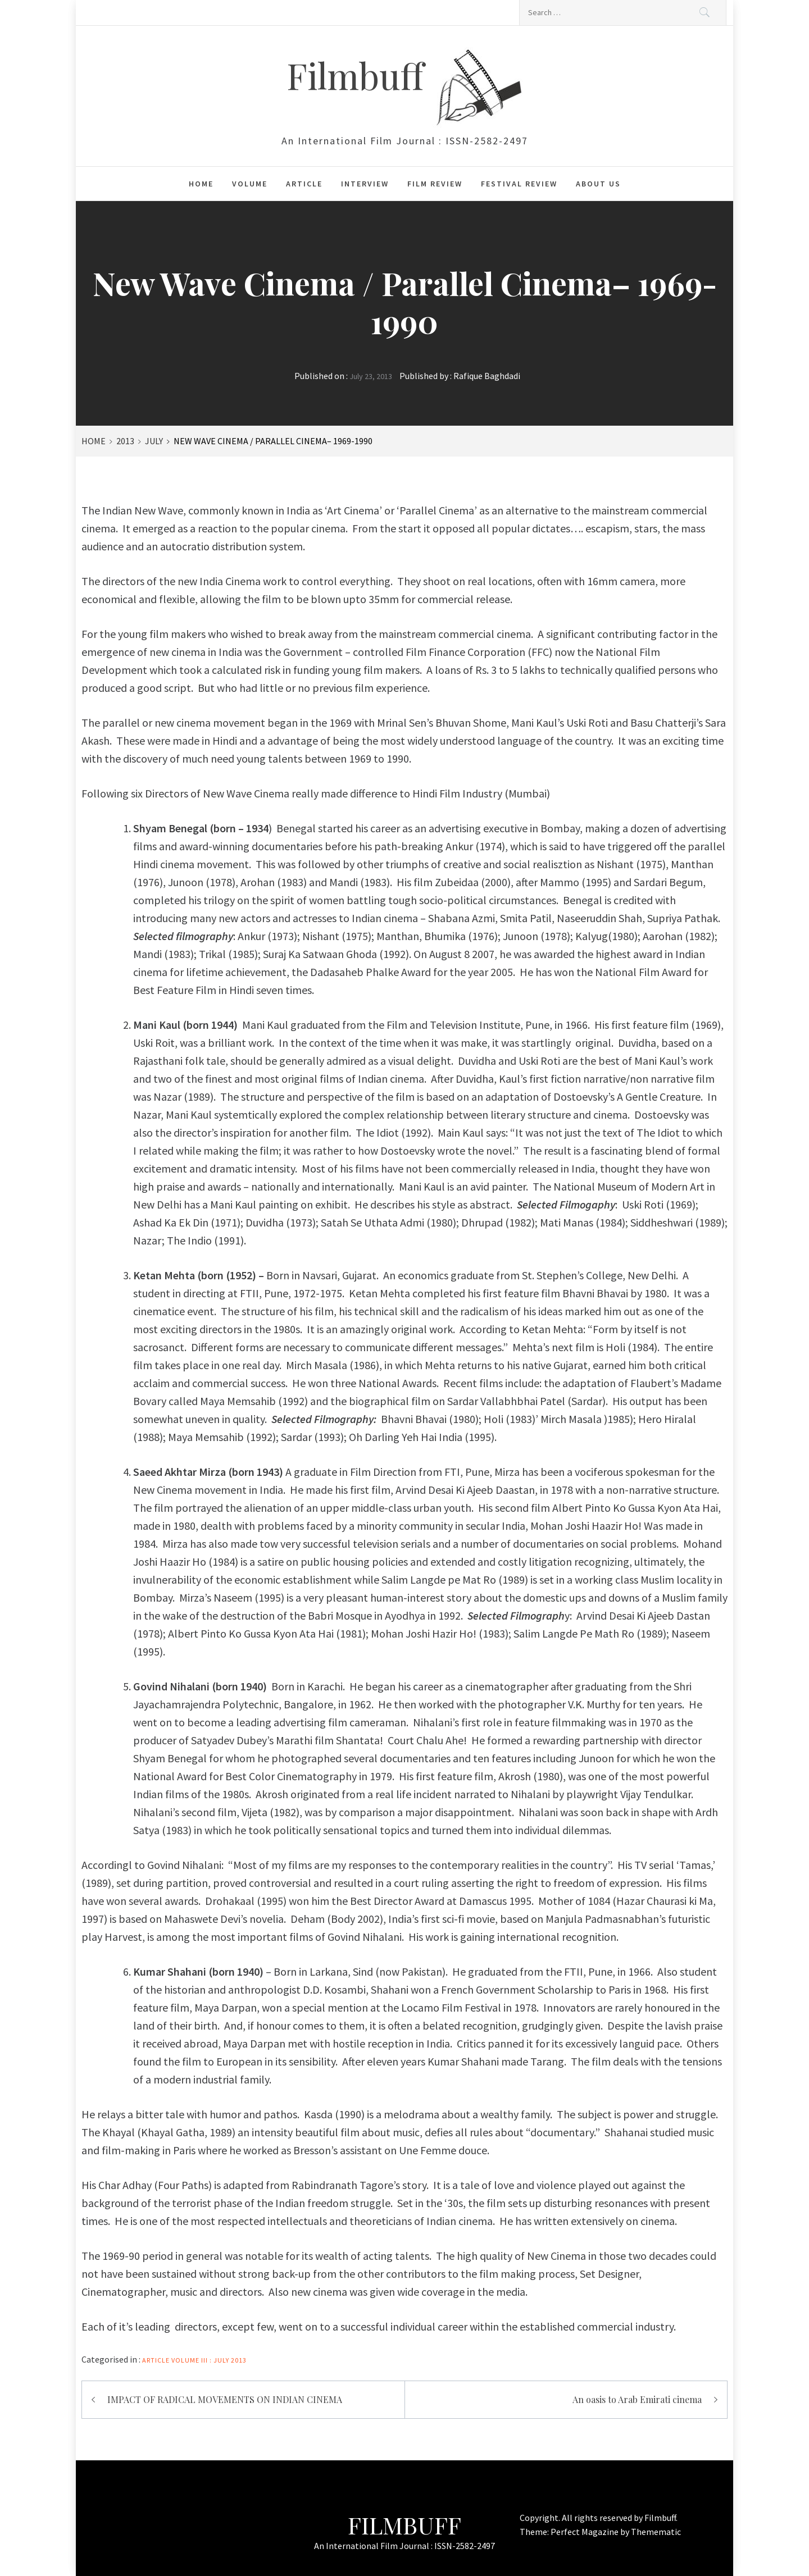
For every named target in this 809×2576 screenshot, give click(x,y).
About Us (598, 184)
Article (304, 184)
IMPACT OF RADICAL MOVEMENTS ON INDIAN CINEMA (224, 2399)
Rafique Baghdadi (486, 375)
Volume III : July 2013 (209, 2360)
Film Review (434, 184)
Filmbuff (360, 75)
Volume (249, 184)
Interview (365, 184)
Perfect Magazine (585, 2531)
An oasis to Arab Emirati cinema (637, 2399)
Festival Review (519, 184)
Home (201, 184)
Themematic (656, 2531)
